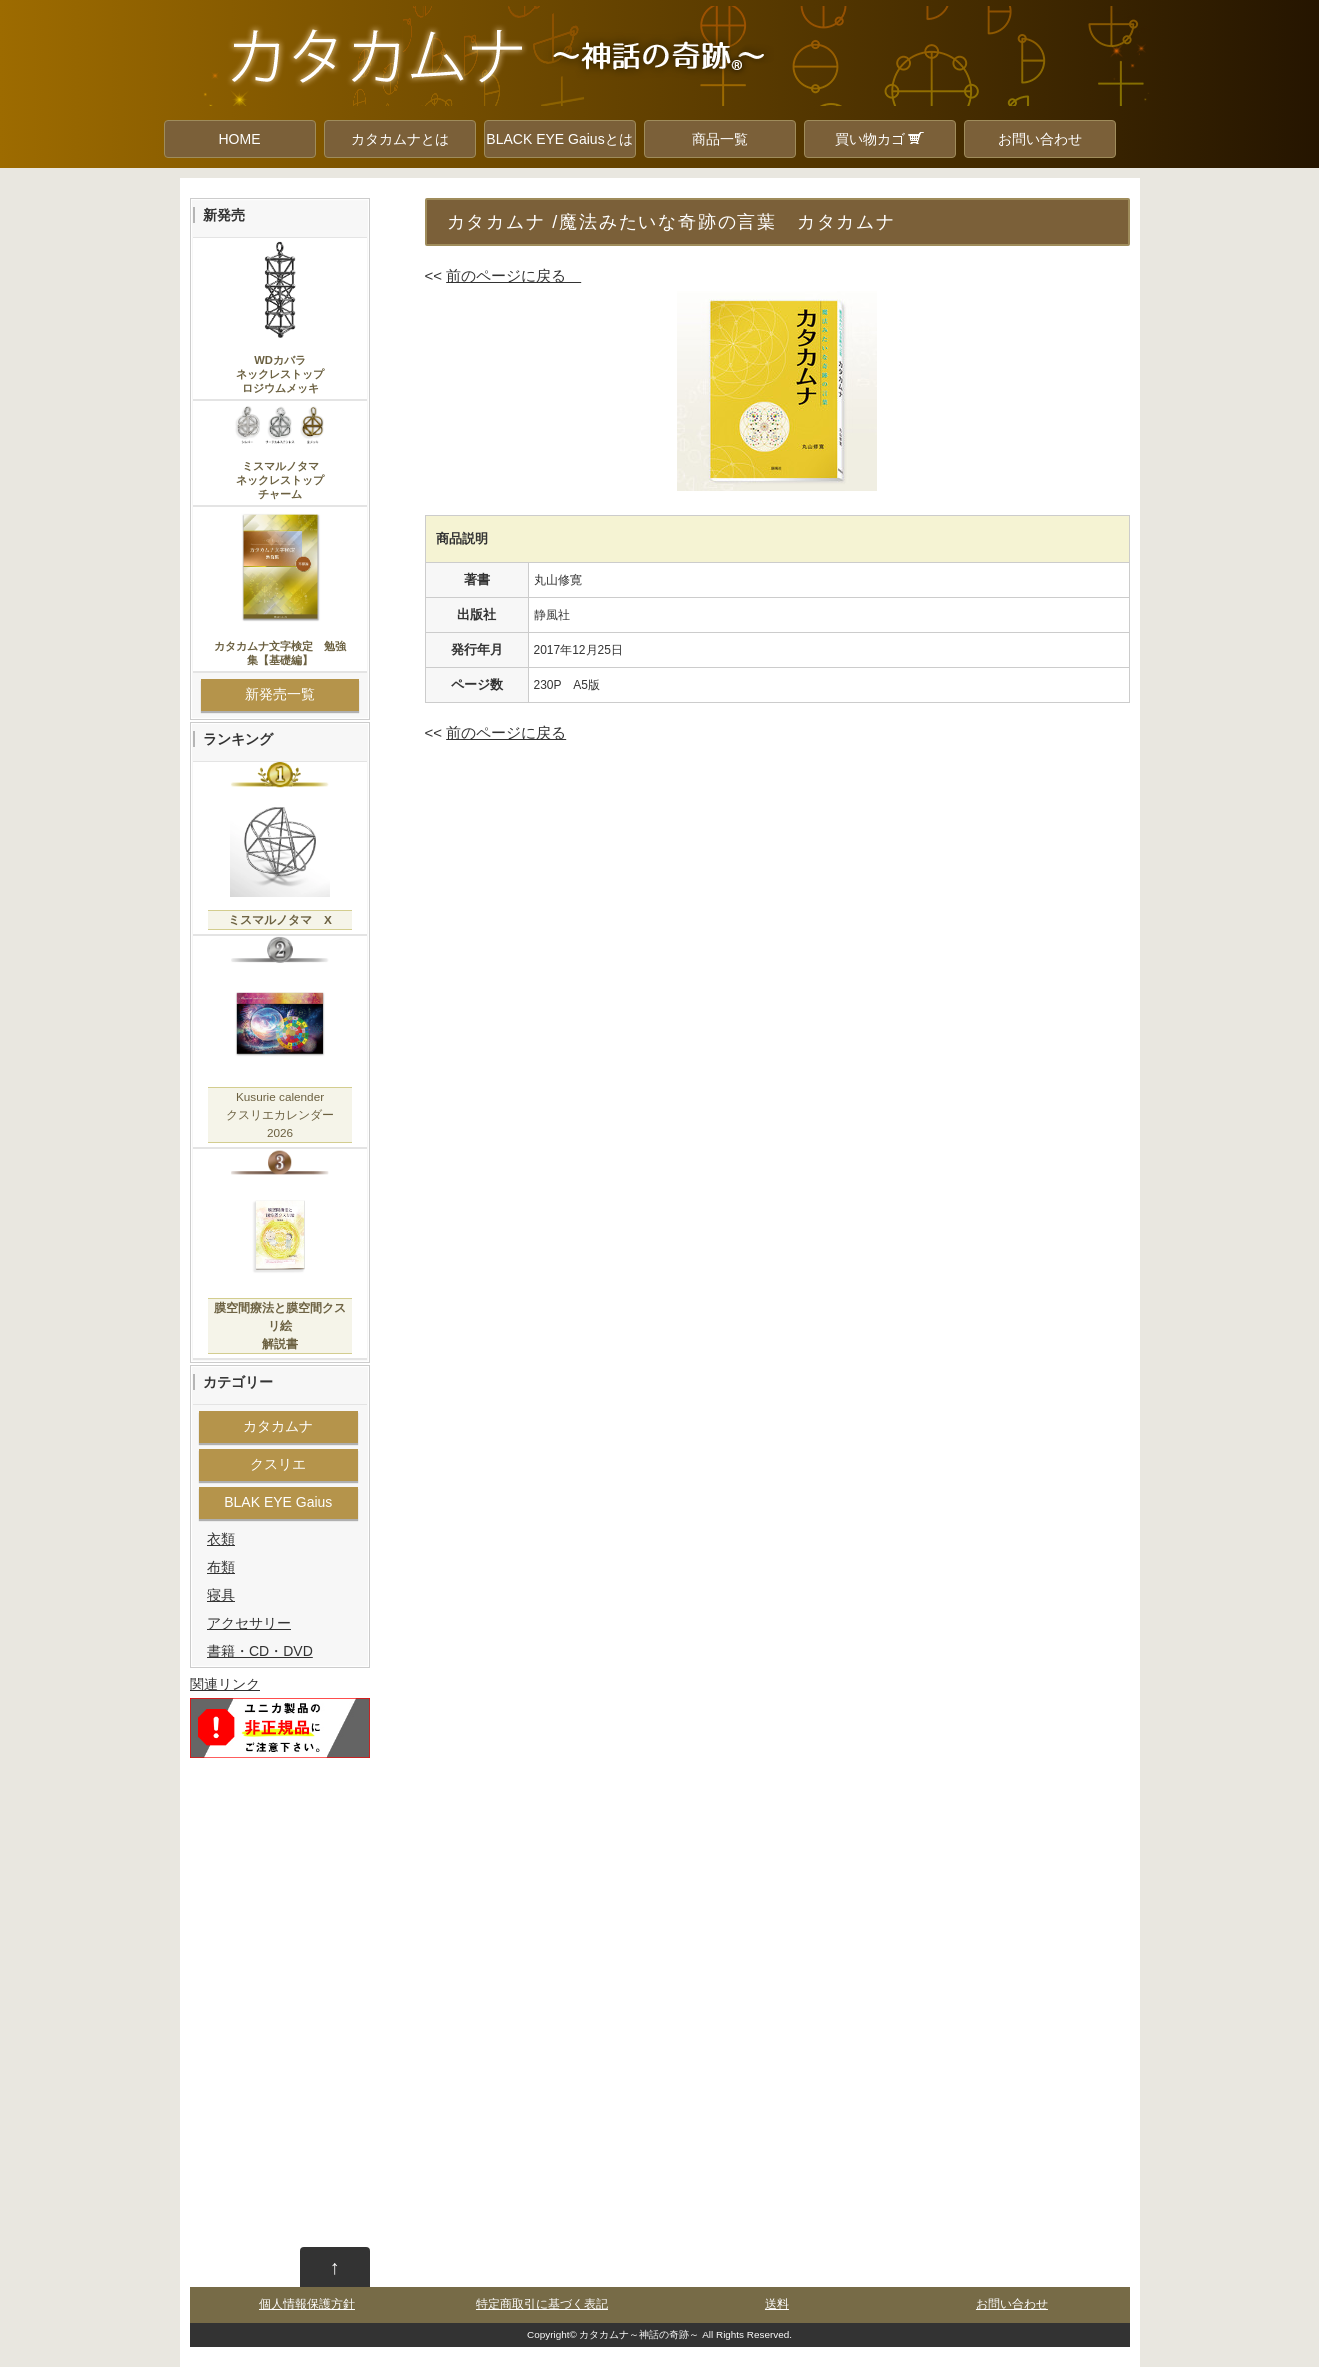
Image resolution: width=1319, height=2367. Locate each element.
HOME (240, 139)
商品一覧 (720, 139)
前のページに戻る (513, 275)
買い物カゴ (880, 139)
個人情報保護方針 (307, 2304)
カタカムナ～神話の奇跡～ (639, 2334)
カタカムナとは (400, 139)
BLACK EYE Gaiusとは (559, 139)
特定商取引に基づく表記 (542, 2304)
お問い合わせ (1040, 139)
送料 (777, 2304)
